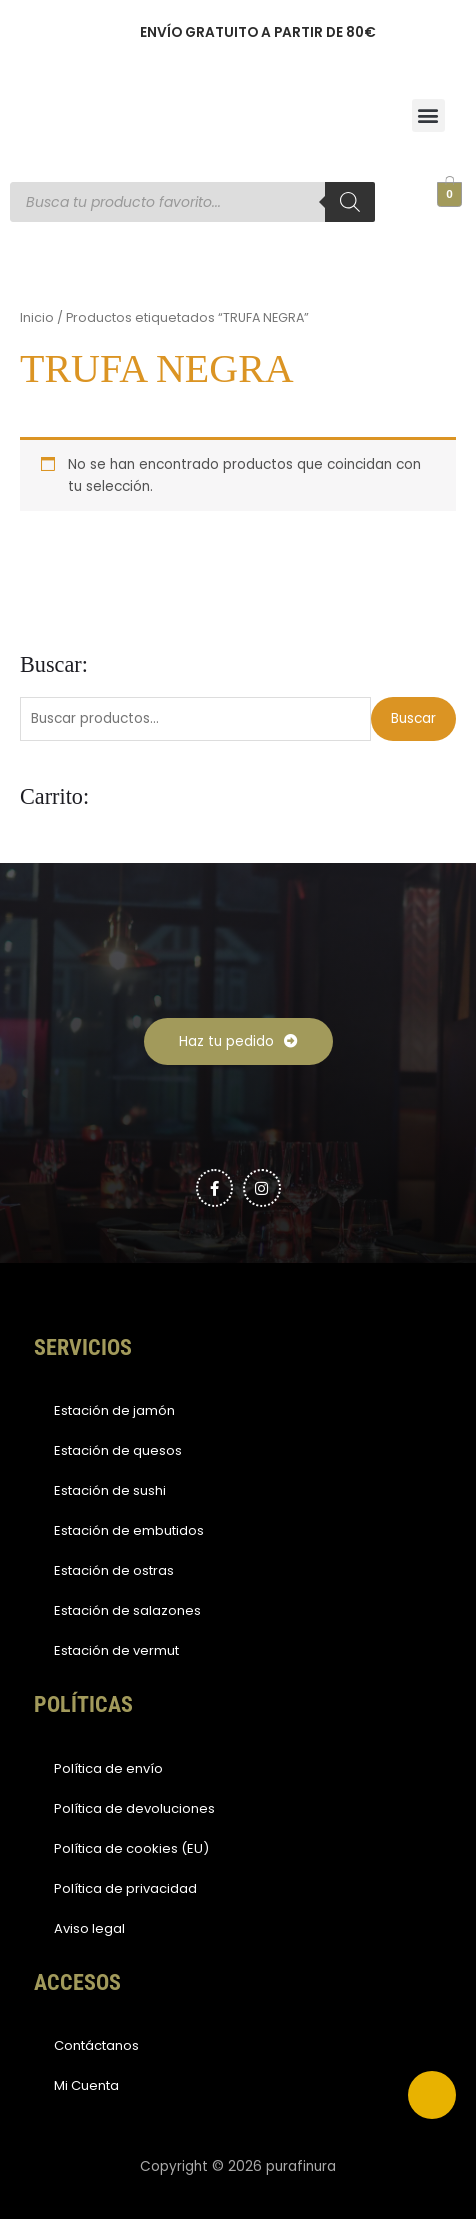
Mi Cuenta (86, 2085)
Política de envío (108, 1768)
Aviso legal (89, 1928)
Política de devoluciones (134, 1808)
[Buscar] (350, 202)
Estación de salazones (127, 1610)
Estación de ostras (114, 1570)
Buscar (413, 718)
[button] (428, 115)
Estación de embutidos (129, 1530)
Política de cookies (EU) (131, 1848)
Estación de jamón (114, 1410)
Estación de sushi (110, 1490)
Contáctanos (96, 2045)
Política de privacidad (125, 1888)
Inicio (37, 317)
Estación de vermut (116, 1650)
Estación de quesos (118, 1450)
